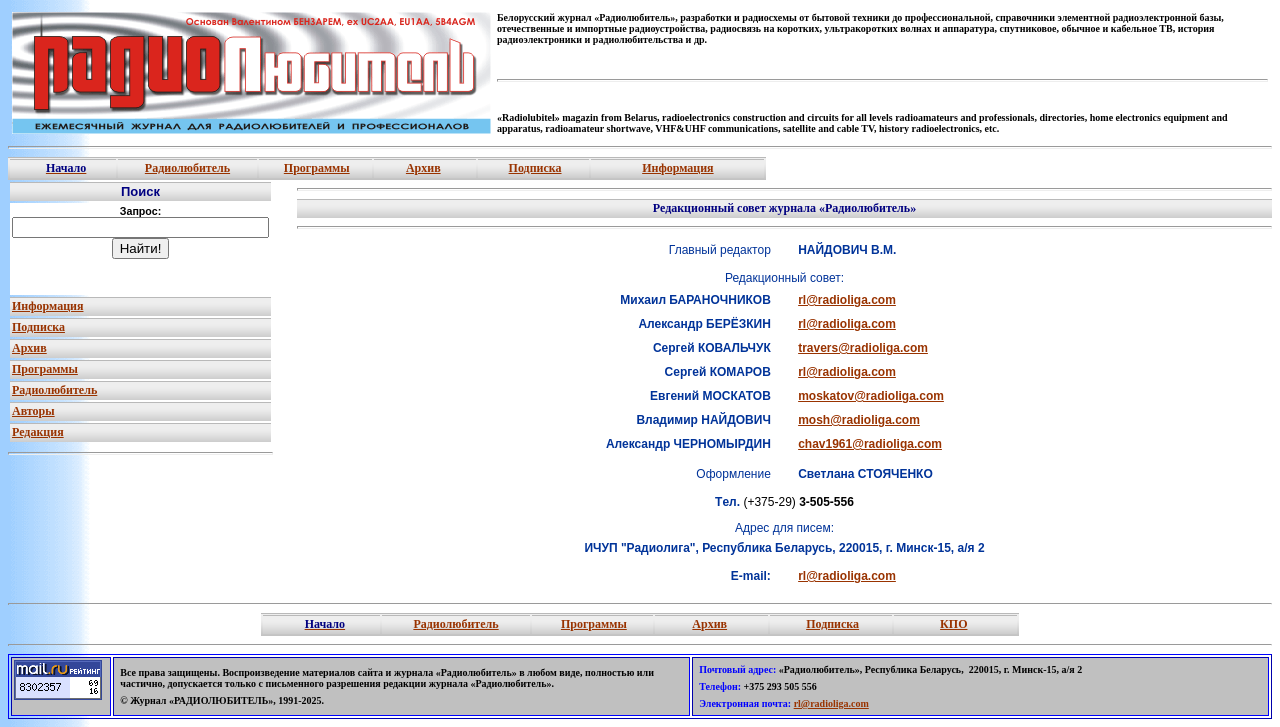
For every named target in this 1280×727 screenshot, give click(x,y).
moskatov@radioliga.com (871, 396)
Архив (423, 168)
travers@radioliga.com (863, 348)
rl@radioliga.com (847, 300)
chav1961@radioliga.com (870, 444)
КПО (953, 624)
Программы (317, 168)
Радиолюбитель (187, 168)
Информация (677, 168)
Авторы (33, 411)
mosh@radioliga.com (859, 420)
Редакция (38, 432)
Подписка (535, 168)
